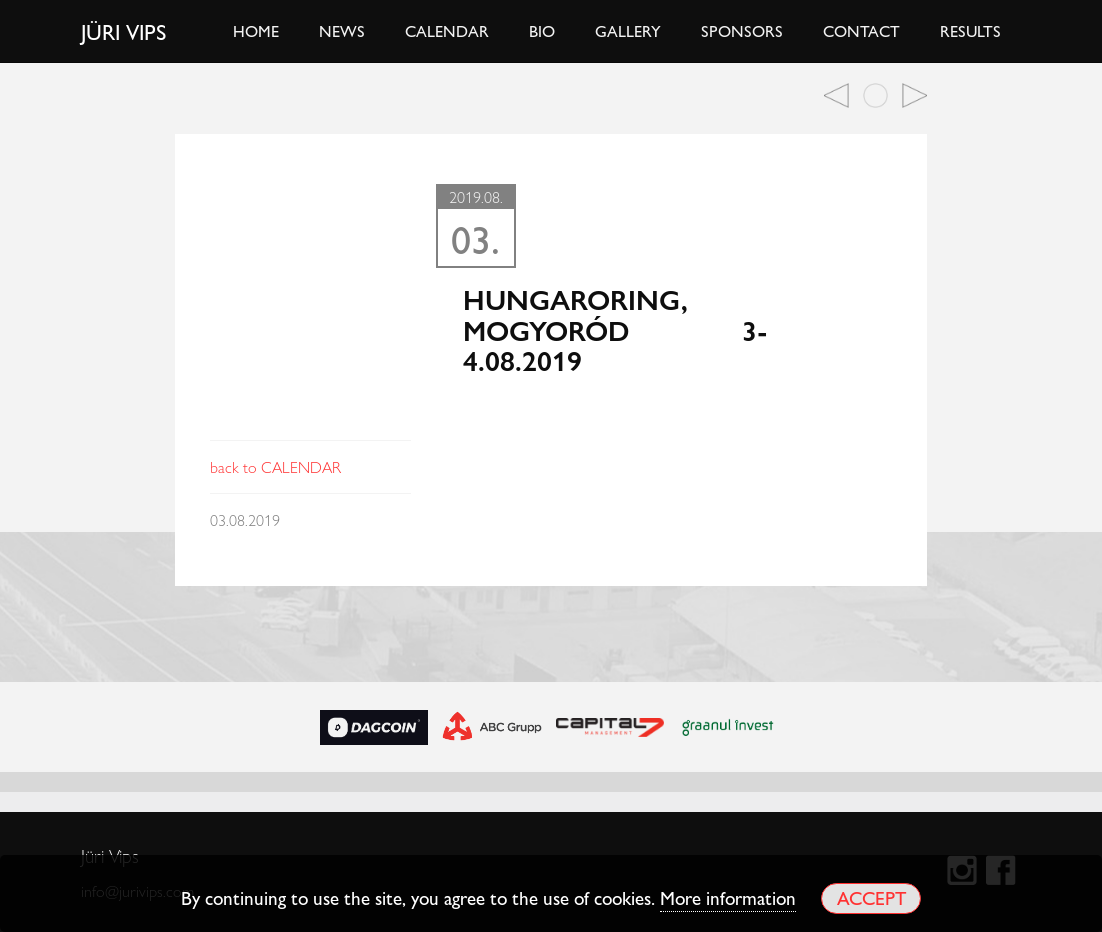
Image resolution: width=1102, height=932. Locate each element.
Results (970, 30)
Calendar (447, 30)
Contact (861, 30)
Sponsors (742, 30)
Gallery (628, 30)
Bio (542, 30)
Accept (871, 897)
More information (728, 897)
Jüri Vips (124, 31)
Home (256, 30)
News (342, 30)
